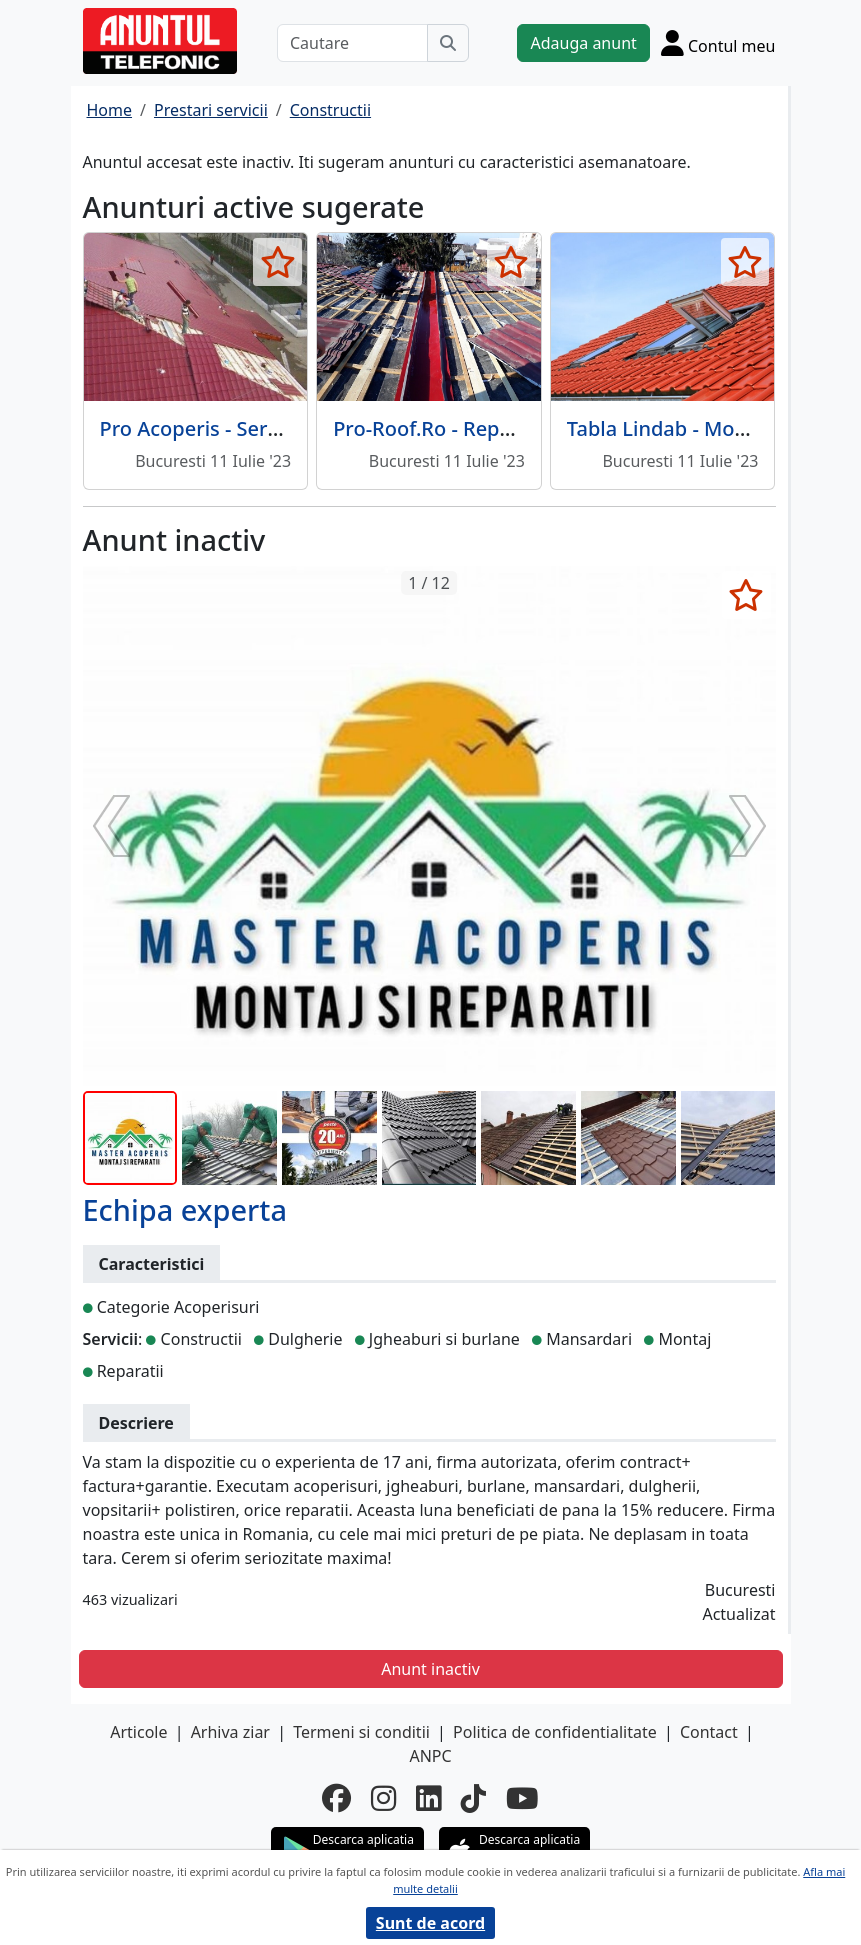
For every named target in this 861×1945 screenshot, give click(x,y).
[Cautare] (353, 43)
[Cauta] (448, 43)
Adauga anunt (583, 43)
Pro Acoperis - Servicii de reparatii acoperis (303, 428)
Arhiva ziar (230, 1732)
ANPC (430, 1756)
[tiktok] (473, 1797)
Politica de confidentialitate (555, 1732)
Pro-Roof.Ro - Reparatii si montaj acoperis (531, 428)
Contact (709, 1732)
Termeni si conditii (361, 1732)
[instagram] (383, 1797)
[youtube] (522, 1797)
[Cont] (718, 43)
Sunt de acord (430, 1923)
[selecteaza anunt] (277, 262)
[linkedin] (428, 1797)
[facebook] (336, 1797)
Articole (138, 1732)
